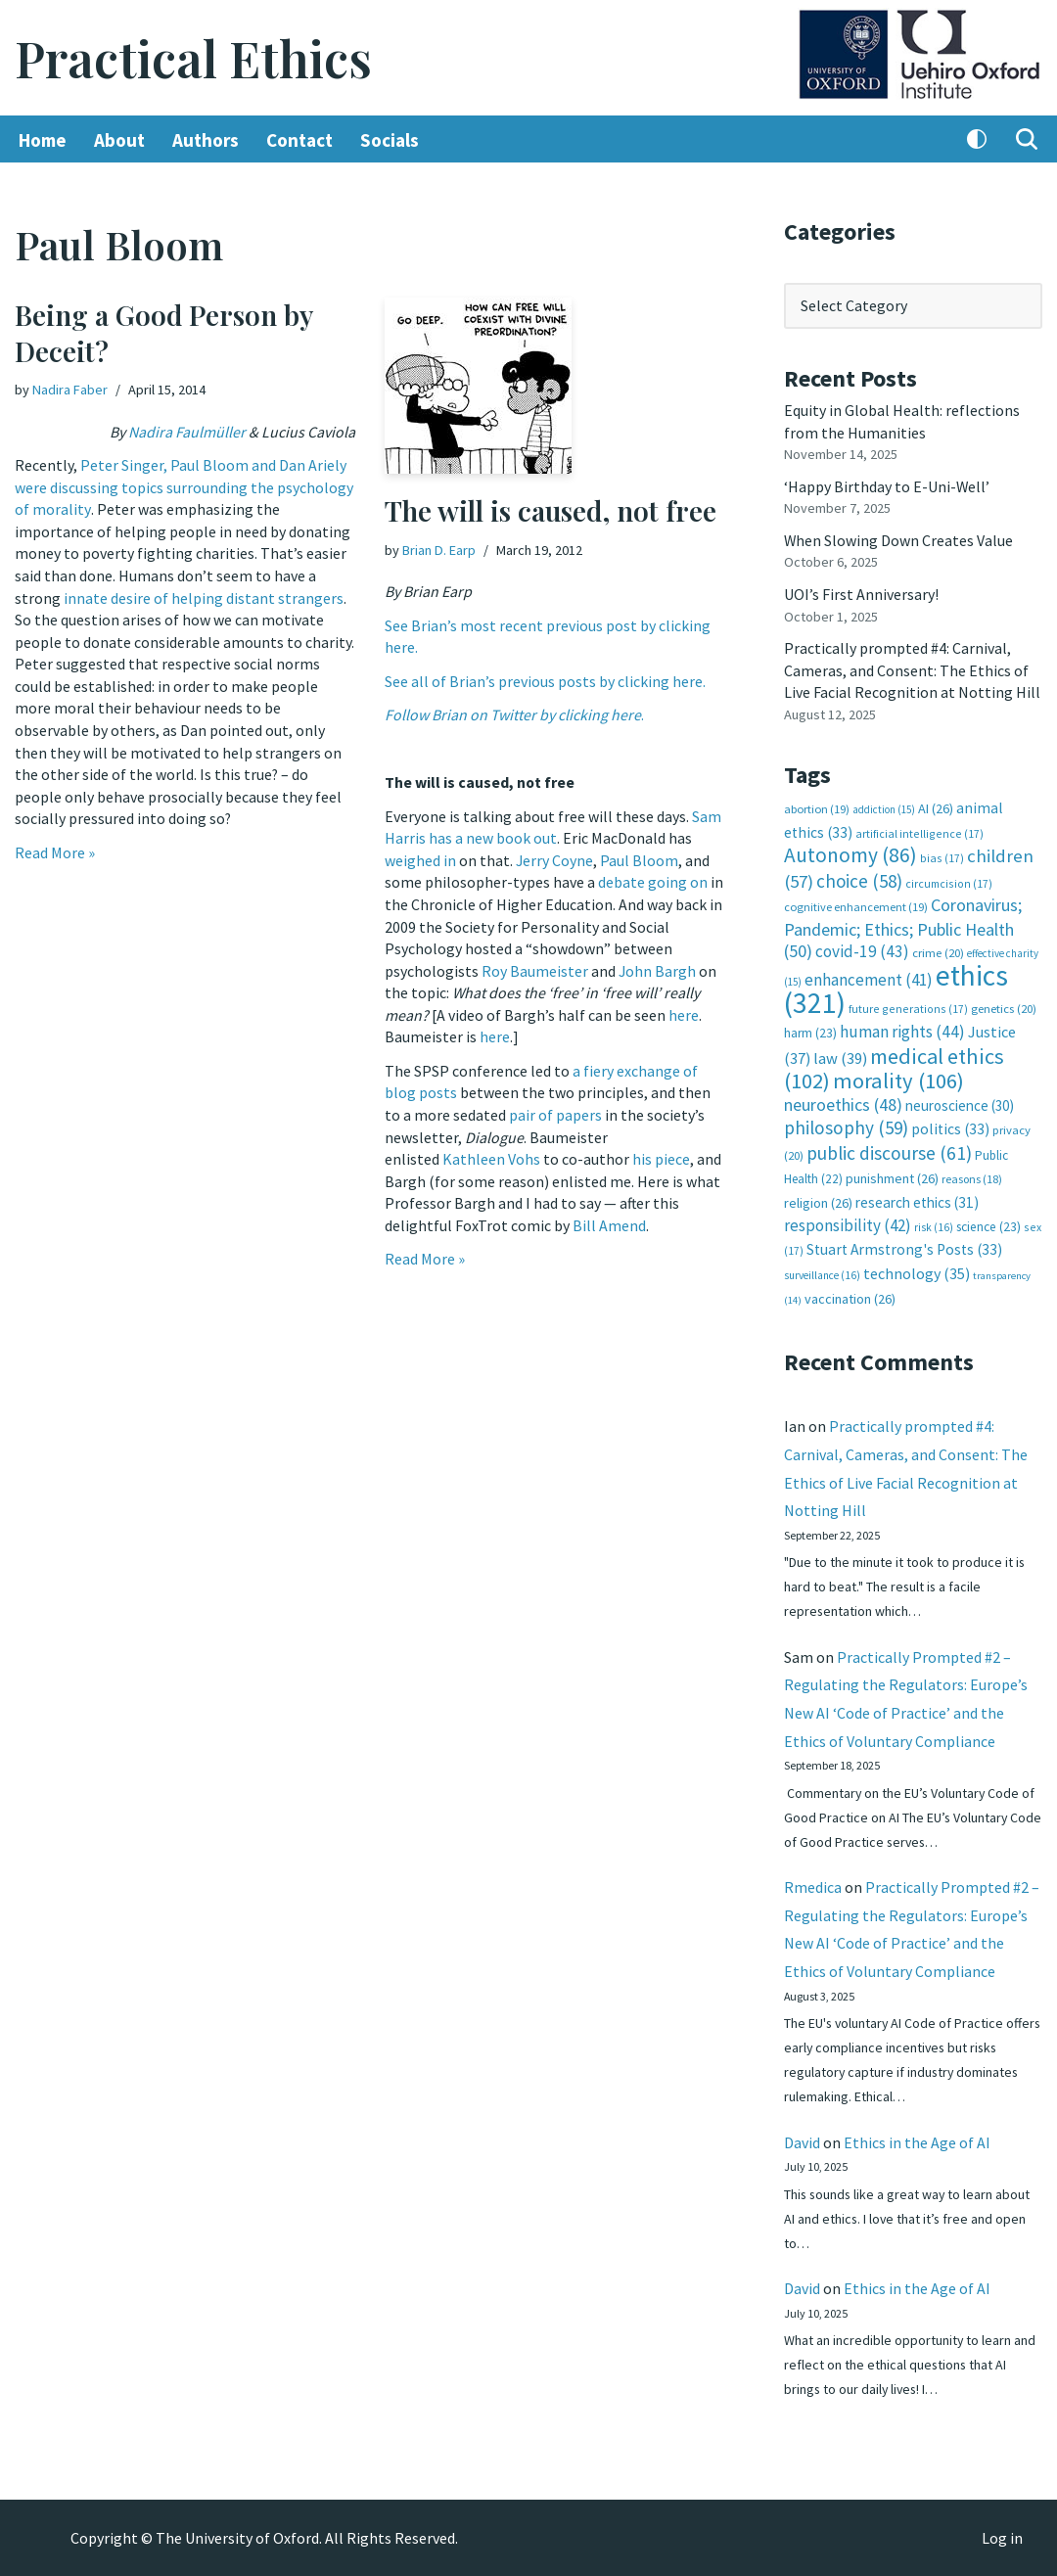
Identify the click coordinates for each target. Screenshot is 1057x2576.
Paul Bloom (640, 859)
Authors (205, 140)
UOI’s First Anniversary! (861, 593)
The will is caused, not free (550, 511)
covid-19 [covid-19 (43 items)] (862, 948)
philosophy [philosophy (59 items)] (846, 1122)
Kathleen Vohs (491, 1156)
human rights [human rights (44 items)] (902, 1027)
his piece (661, 1156)
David (802, 2140)
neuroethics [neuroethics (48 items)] (843, 1099)
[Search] (1026, 140)
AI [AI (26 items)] (935, 805)
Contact (299, 140)
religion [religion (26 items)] (818, 1197)
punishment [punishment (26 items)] (892, 1173)
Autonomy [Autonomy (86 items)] (850, 852)
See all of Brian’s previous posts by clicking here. (545, 681)
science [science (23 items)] (988, 1221)
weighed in (420, 859)
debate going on (653, 881)
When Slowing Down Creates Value (899, 539)
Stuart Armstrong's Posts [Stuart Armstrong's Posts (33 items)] (904, 1243)
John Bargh (658, 969)
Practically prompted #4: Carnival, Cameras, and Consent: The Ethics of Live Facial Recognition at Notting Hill (912, 668)
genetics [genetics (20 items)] (1003, 1004)
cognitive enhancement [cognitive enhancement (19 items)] (856, 904)
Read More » (55, 849)
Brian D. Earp (439, 550)
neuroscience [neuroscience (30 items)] (959, 1100)
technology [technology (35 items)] (916, 1267)
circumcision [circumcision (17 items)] (948, 879)
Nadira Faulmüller (187, 431)
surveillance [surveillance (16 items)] (822, 1269)
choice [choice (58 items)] (859, 877)
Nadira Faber (70, 389)
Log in (1002, 2538)
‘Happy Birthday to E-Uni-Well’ (887, 485)
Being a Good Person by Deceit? (163, 333)
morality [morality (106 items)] (898, 1076)
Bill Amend (609, 1221)
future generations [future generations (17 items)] (908, 1004)
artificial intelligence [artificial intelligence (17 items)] (919, 830)
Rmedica (813, 1884)
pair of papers (555, 1112)
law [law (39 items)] (840, 1053)
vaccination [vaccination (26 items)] (850, 1293)
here (683, 1013)
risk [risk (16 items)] (933, 1221)
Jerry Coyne (555, 859)
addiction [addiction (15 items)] (883, 806)
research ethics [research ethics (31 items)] (917, 1196)
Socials (389, 140)
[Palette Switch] (977, 140)
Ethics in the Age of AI (917, 2140)
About (119, 140)
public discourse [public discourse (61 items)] (889, 1148)
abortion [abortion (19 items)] (817, 806)
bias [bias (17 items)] (942, 855)
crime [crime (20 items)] (938, 950)
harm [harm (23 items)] (810, 1029)
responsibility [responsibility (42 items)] (847, 1219)
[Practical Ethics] (193, 58)
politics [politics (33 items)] (950, 1124)
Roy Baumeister (535, 969)
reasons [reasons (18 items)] (972, 1174)
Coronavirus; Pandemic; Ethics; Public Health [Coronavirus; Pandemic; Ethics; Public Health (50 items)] (903, 925)
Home (43, 140)
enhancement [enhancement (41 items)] (868, 976)
